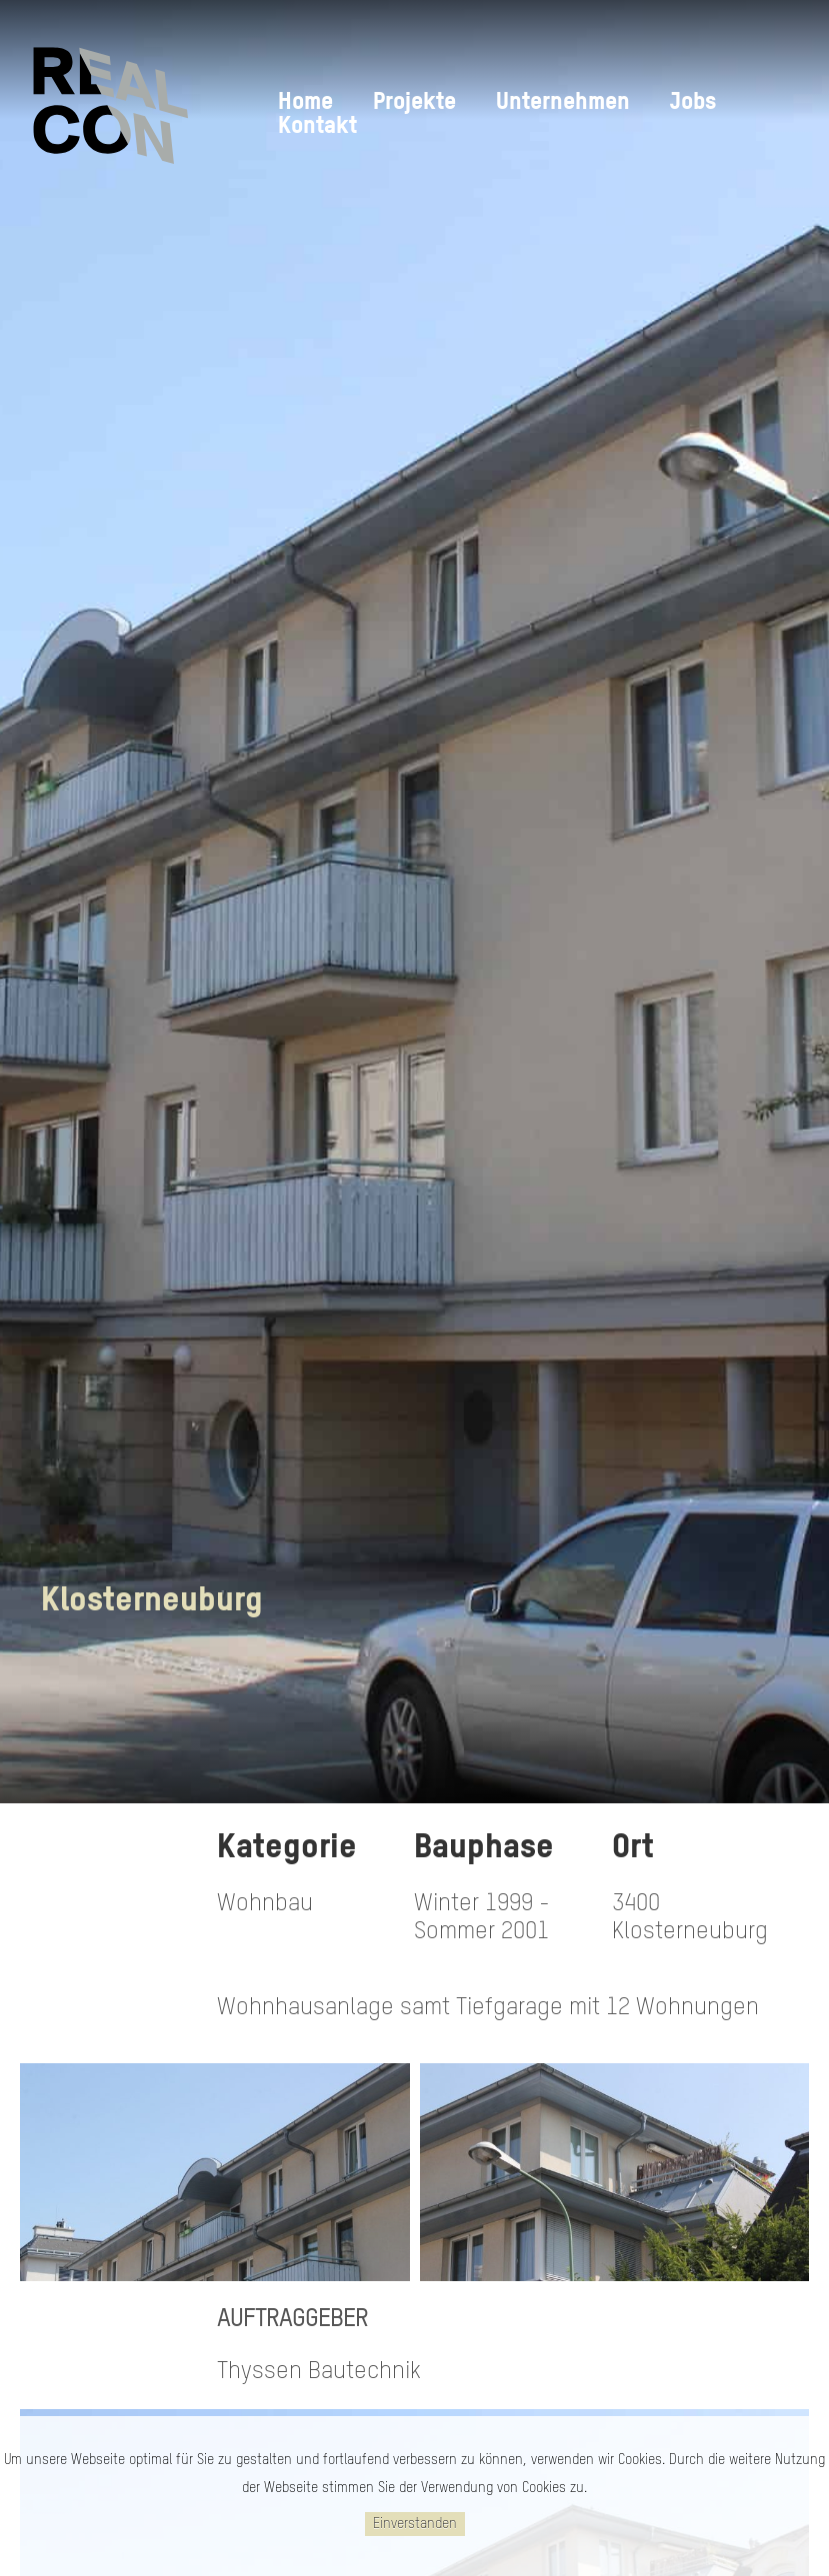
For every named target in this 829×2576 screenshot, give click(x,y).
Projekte (414, 102)
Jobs (693, 102)
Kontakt (317, 126)
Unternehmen (563, 102)
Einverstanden (415, 2524)
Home (305, 102)
